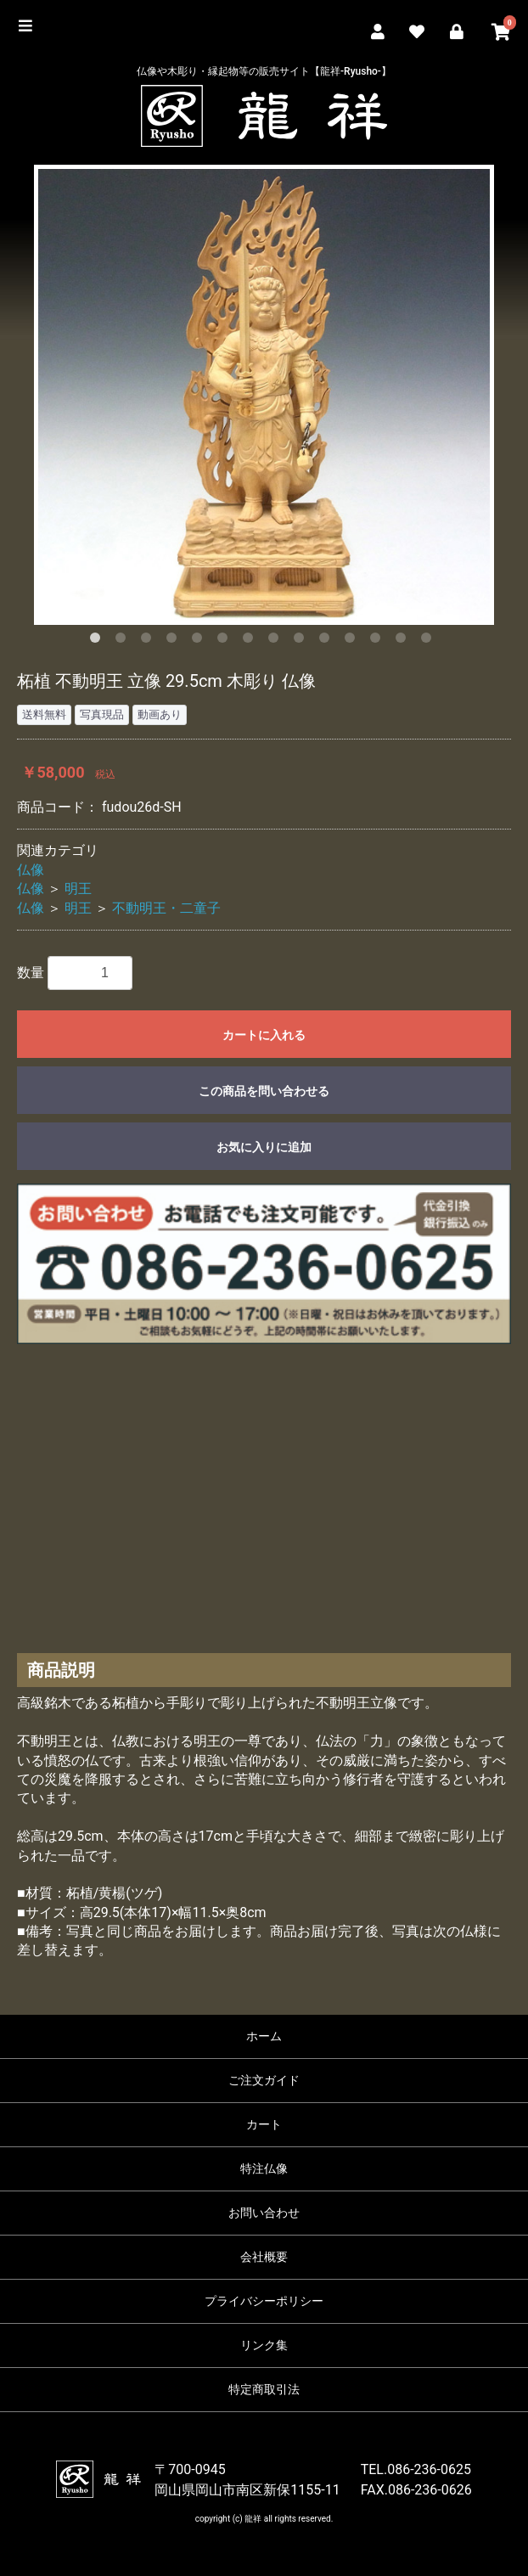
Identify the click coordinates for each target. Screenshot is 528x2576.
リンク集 (264, 2345)
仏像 (30, 870)
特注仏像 (264, 2168)
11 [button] (353, 641)
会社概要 (264, 2257)
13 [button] (404, 641)
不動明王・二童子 (166, 908)
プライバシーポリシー (264, 2301)
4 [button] (174, 641)
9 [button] (302, 641)
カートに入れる (264, 1035)
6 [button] (225, 641)
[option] (264, 395)
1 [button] (98, 641)
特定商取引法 (264, 2389)
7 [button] (251, 641)
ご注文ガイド (264, 2080)
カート (264, 2124)
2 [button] (123, 641)
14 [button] (429, 641)
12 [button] (378, 641)
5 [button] (200, 641)
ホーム (264, 2036)
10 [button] (327, 641)
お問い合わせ (264, 2212)
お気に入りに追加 (264, 1147)
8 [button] (276, 641)
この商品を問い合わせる (264, 1091)
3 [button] (149, 641)
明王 (78, 888)
